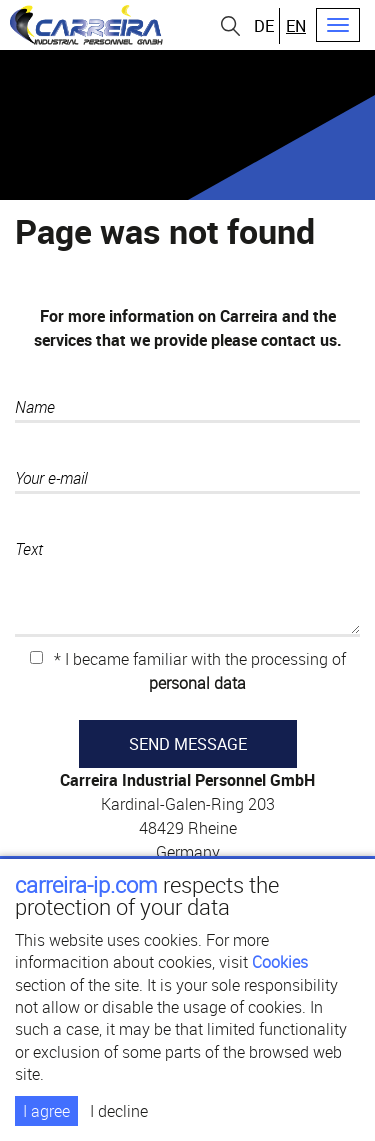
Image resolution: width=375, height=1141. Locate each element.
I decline (119, 1111)
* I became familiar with (188, 671)
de (264, 26)
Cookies (280, 962)
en (296, 26)
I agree (46, 1111)
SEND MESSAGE (188, 744)
